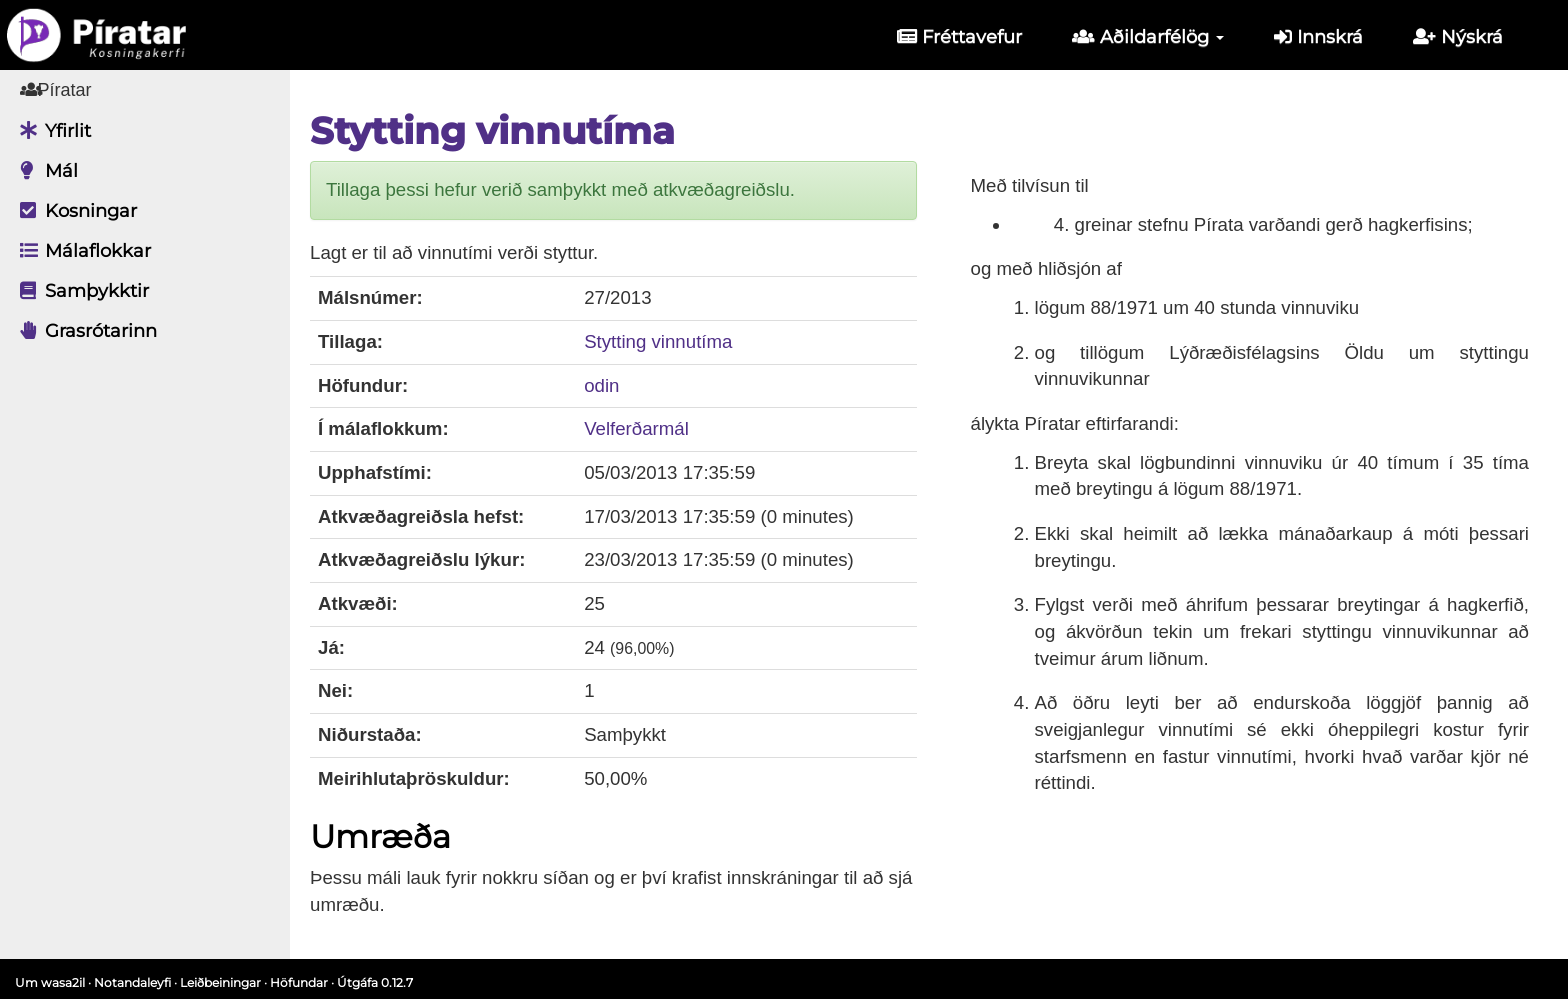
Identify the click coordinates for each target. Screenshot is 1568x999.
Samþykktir (79, 291)
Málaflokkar (80, 251)
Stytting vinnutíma (658, 341)
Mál (44, 171)
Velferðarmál (636, 428)
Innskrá (1318, 37)
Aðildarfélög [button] (1148, 37)
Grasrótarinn (83, 331)
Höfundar (299, 982)
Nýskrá (1458, 37)
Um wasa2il (50, 982)
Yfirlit (50, 131)
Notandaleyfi (132, 982)
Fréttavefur (959, 37)
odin (601, 385)
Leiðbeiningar (220, 982)
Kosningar (73, 211)
